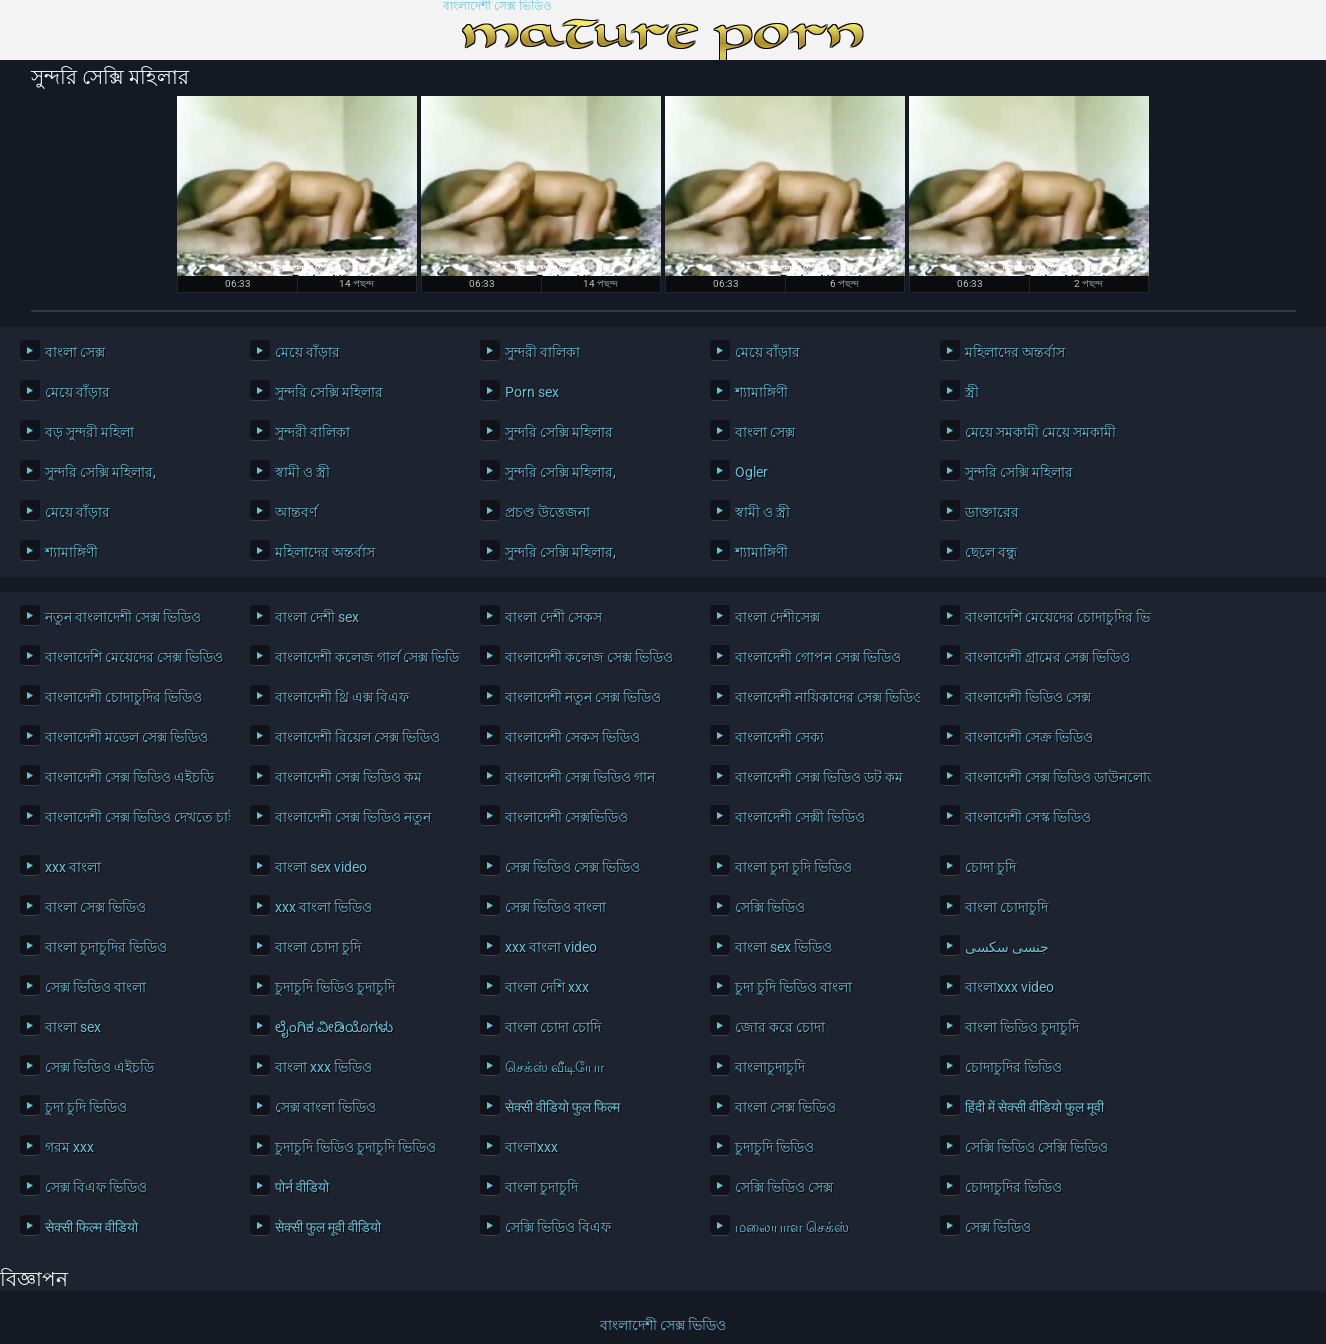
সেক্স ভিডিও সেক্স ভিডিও (572, 867)
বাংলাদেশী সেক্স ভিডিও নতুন (353, 817)
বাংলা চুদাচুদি (541, 1187)
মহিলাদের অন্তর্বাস (1015, 352)
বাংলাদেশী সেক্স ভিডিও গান (580, 777)
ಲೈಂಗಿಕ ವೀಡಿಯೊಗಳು (334, 1027)
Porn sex (532, 392)
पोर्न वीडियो (302, 1187)
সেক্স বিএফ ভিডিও (96, 1187)
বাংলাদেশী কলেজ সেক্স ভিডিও (589, 657)
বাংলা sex (73, 1027)
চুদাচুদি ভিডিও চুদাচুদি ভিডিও (355, 1147)
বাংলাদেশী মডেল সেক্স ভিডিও (126, 737)
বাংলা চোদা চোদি (553, 1027)
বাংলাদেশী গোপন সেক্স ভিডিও (818, 657)
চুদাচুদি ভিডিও (774, 1147)
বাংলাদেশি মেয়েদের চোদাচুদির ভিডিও (1052, 617)
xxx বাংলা (73, 867)
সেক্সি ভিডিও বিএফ (558, 1227)
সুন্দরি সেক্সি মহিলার (329, 392)
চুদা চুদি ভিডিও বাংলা (793, 987)
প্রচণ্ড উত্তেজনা (547, 512)
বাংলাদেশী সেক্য (779, 737)
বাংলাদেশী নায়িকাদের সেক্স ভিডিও (822, 697)
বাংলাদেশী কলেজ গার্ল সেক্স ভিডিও (362, 657)
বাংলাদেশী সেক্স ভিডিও (497, 6)
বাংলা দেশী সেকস (553, 617)
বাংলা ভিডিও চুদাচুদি (1022, 1027)
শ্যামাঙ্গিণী (761, 392)
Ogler (751, 472)
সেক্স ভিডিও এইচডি (99, 1067)
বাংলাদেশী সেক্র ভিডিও (1029, 737)
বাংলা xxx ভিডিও (323, 1067)
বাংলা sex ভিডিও (783, 947)
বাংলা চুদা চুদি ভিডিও (793, 867)
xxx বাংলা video (551, 947)
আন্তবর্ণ (296, 512)
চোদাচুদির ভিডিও (1013, 1067)
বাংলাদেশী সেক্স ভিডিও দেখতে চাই (132, 817)
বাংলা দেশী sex (317, 617)
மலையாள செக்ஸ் (792, 1227)
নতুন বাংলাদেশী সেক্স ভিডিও (123, 617)
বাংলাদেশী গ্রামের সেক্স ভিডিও (1047, 657)
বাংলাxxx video (1009, 987)
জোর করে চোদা (780, 1027)
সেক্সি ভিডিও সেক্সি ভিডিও (1036, 1147)
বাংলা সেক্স (75, 352)
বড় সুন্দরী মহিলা (89, 432)
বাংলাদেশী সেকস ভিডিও (572, 737)
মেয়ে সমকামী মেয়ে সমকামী (1040, 432)
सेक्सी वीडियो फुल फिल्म (562, 1107)
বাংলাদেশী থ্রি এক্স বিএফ (342, 697)
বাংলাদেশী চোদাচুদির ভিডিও (123, 697)
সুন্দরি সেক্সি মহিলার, (100, 472)
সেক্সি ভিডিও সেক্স (784, 1187)
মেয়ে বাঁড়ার (307, 352)
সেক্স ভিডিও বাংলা (555, 907)
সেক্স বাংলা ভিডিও (325, 1107)
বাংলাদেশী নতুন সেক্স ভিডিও (583, 697)
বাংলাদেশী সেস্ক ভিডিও (1028, 817)
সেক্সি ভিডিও (770, 907)
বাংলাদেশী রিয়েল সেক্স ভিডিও (357, 737)
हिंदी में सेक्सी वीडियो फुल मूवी (1034, 1107)
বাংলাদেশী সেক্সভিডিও (566, 817)
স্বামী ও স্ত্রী (302, 472)
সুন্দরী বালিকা (542, 352)
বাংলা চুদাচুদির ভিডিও (106, 947)
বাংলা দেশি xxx (547, 987)
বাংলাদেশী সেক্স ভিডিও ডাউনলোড (1052, 777)
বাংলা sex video (321, 867)
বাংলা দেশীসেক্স (777, 617)
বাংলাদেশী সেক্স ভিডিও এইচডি (129, 777)
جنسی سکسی (1007, 947)
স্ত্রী (972, 392)
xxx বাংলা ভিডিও (323, 907)
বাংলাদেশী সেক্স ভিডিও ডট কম (819, 777)
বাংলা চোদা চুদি (318, 947)
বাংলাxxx (531, 1147)
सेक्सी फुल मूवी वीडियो (328, 1227)
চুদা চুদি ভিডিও (86, 1107)
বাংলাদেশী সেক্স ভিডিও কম (348, 777)
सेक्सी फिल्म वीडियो (91, 1227)
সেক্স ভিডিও (998, 1227)
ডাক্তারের (992, 512)
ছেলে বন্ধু (991, 552)
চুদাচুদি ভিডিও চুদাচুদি (335, 987)
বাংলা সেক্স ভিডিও (95, 907)
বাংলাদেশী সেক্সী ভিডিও (800, 817)
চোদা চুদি (990, 867)
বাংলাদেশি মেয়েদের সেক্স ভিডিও (132, 657)
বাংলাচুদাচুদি (770, 1067)
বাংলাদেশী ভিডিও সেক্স (1028, 697)
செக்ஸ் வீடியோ (554, 1067)
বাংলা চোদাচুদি (1006, 907)
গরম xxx (69, 1147)
